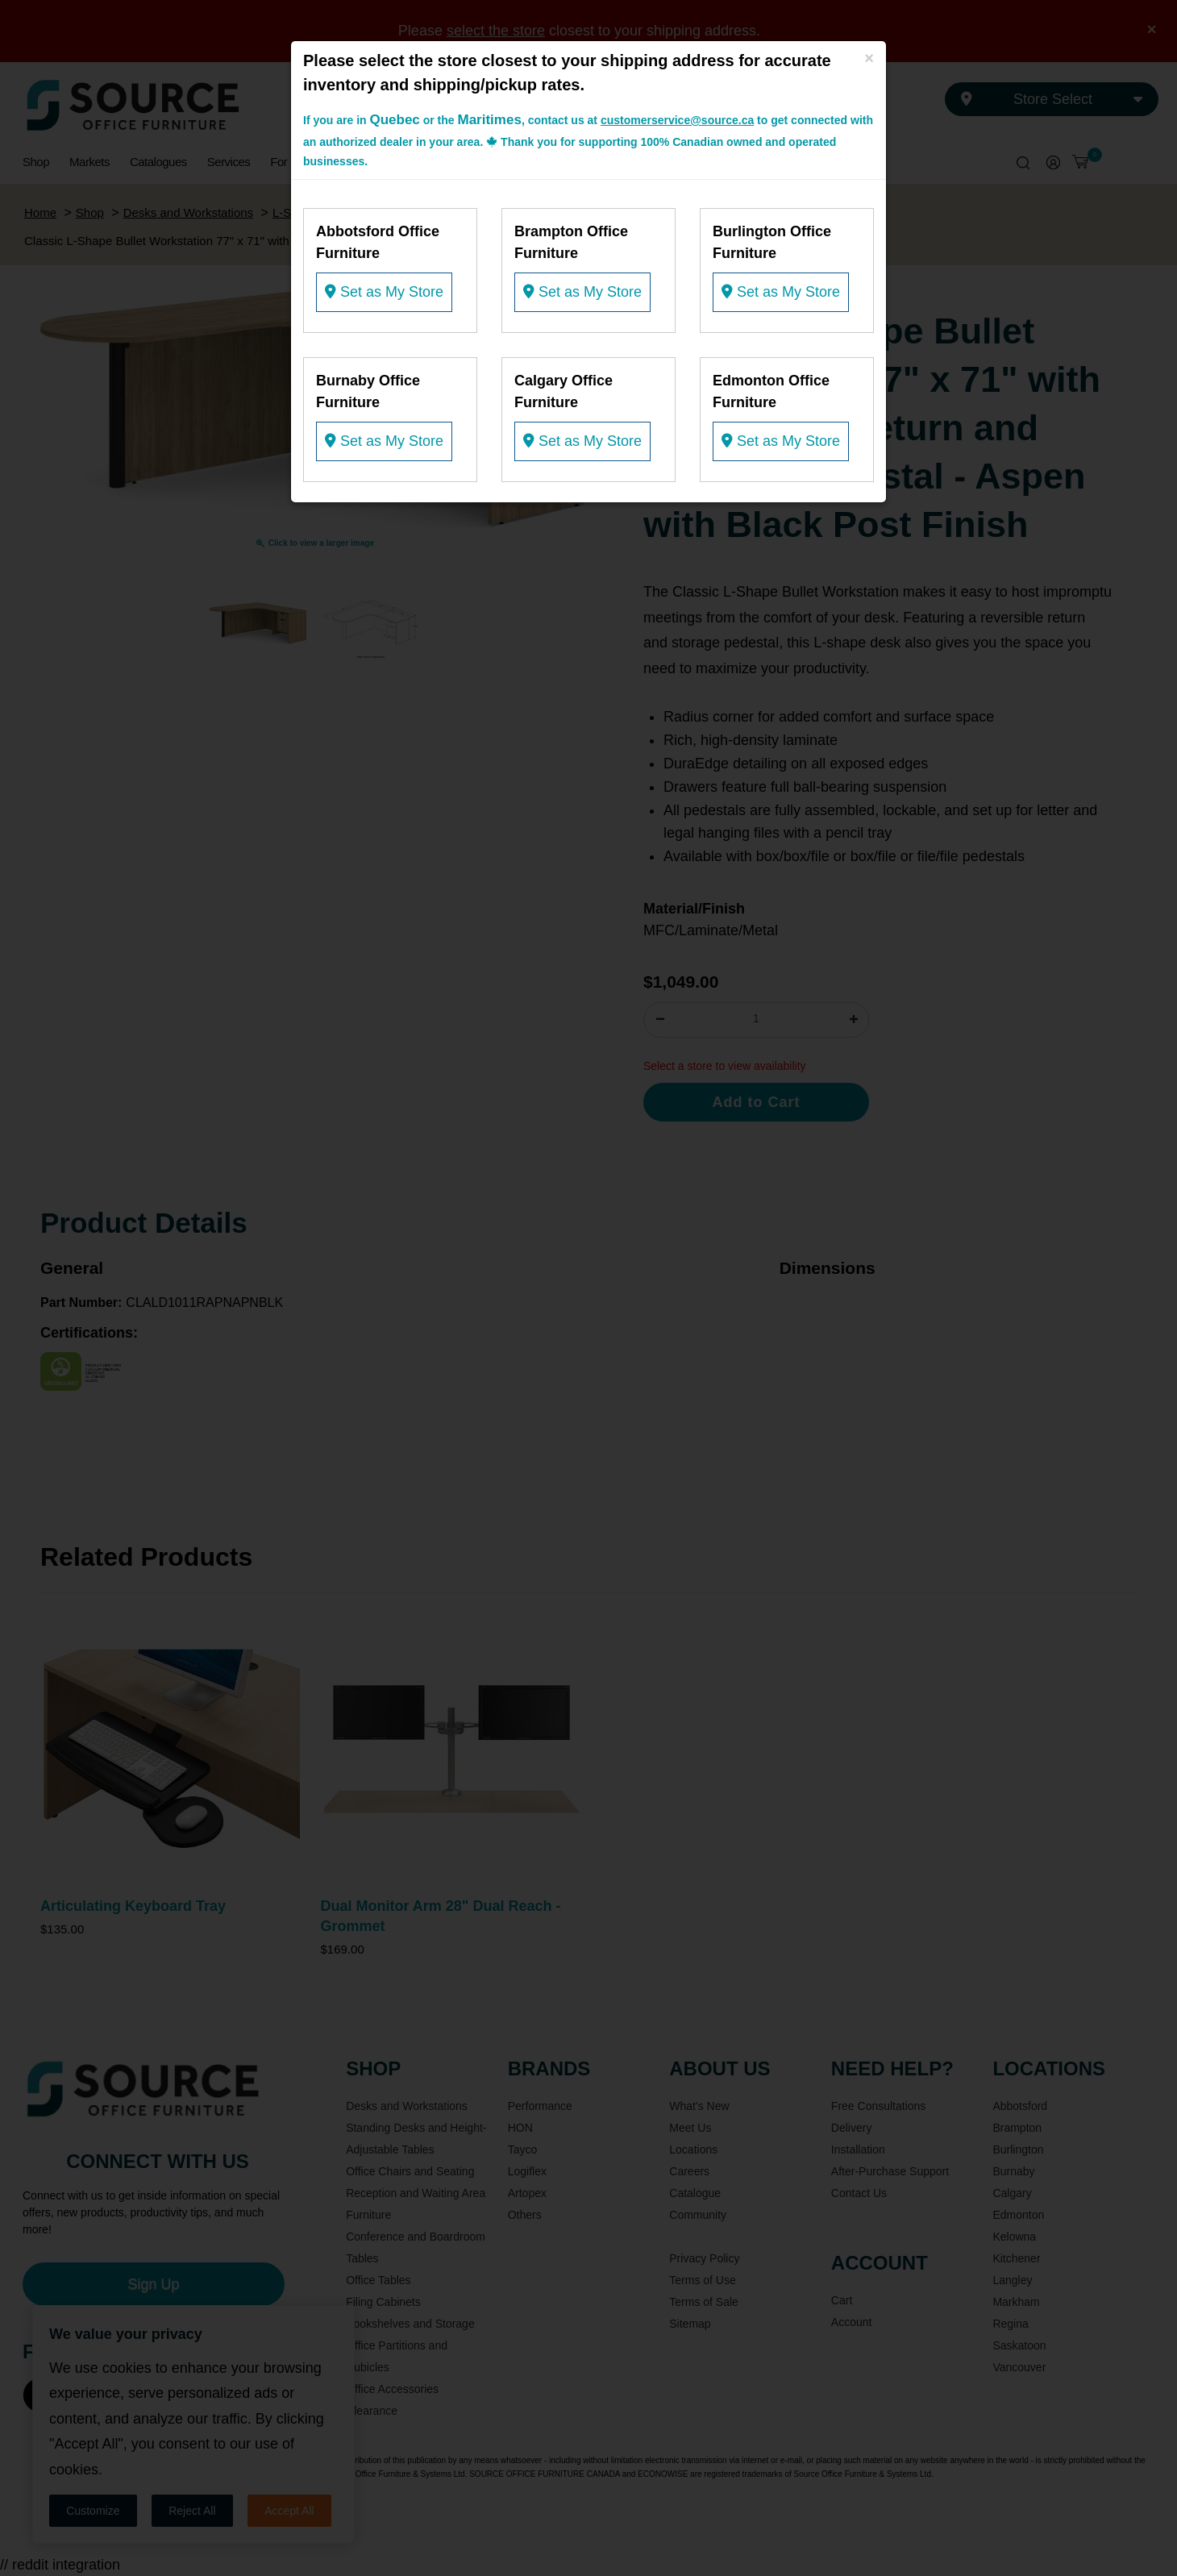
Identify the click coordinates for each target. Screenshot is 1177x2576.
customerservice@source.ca (677, 120)
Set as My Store (384, 292)
